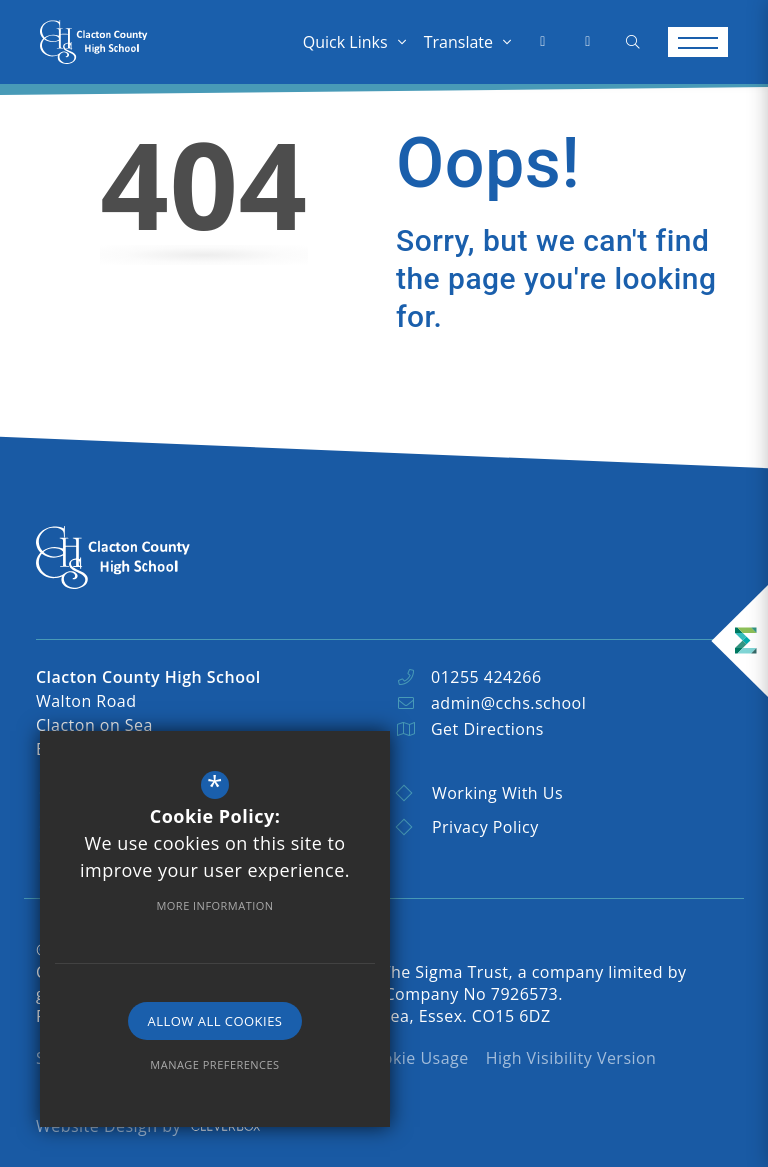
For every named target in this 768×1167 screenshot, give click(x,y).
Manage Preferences (214, 1064)
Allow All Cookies (215, 1021)
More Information (214, 905)
